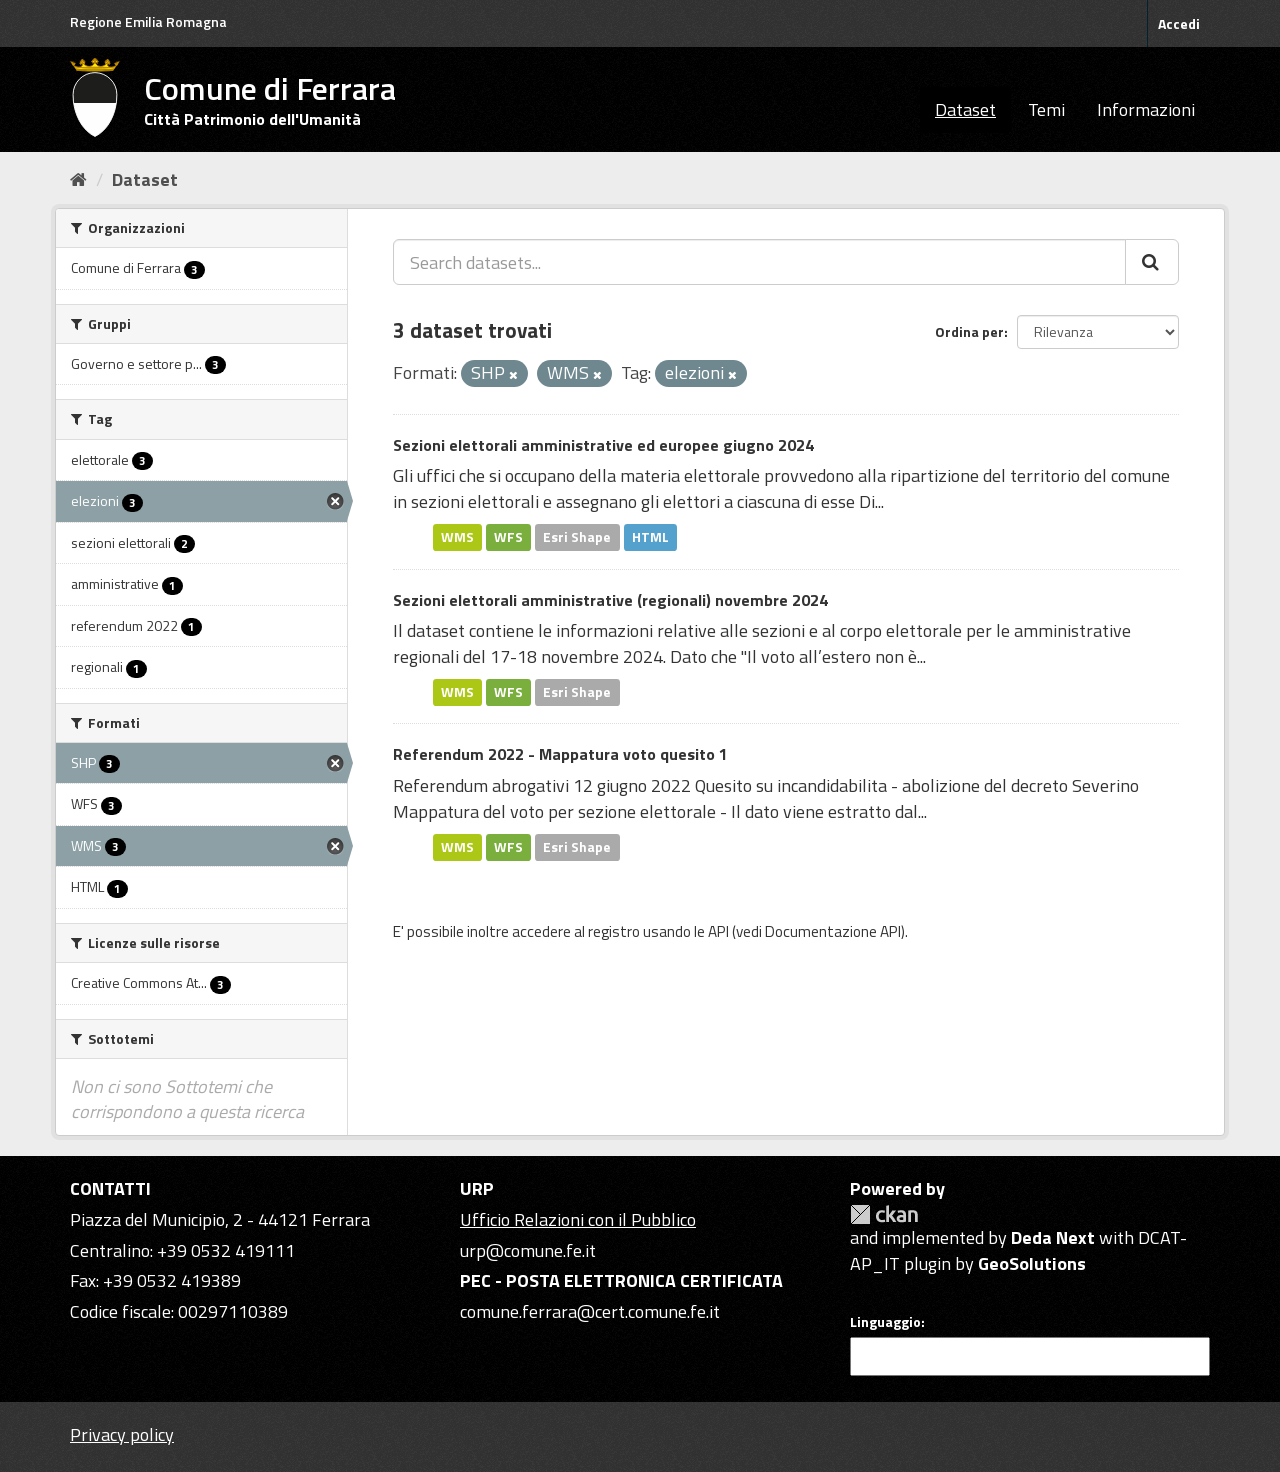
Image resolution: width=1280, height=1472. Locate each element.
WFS (508, 537)
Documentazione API (833, 931)
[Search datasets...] (759, 262)
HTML (650, 537)
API (718, 931)
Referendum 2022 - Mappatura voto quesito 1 (560, 754)
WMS (457, 537)
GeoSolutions (1032, 1263)
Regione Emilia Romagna (148, 21)
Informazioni (1146, 109)
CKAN (884, 1214)
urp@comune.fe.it (528, 1250)
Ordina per (969, 331)
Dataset (965, 109)
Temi (1046, 109)
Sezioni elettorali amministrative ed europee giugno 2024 (603, 445)
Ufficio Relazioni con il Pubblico (578, 1219)
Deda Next (1053, 1237)
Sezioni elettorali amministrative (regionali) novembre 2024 (610, 600)
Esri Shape (577, 537)
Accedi (1179, 23)
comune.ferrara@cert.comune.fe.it (590, 1311)
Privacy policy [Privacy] (122, 1434)
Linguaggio (885, 1322)
